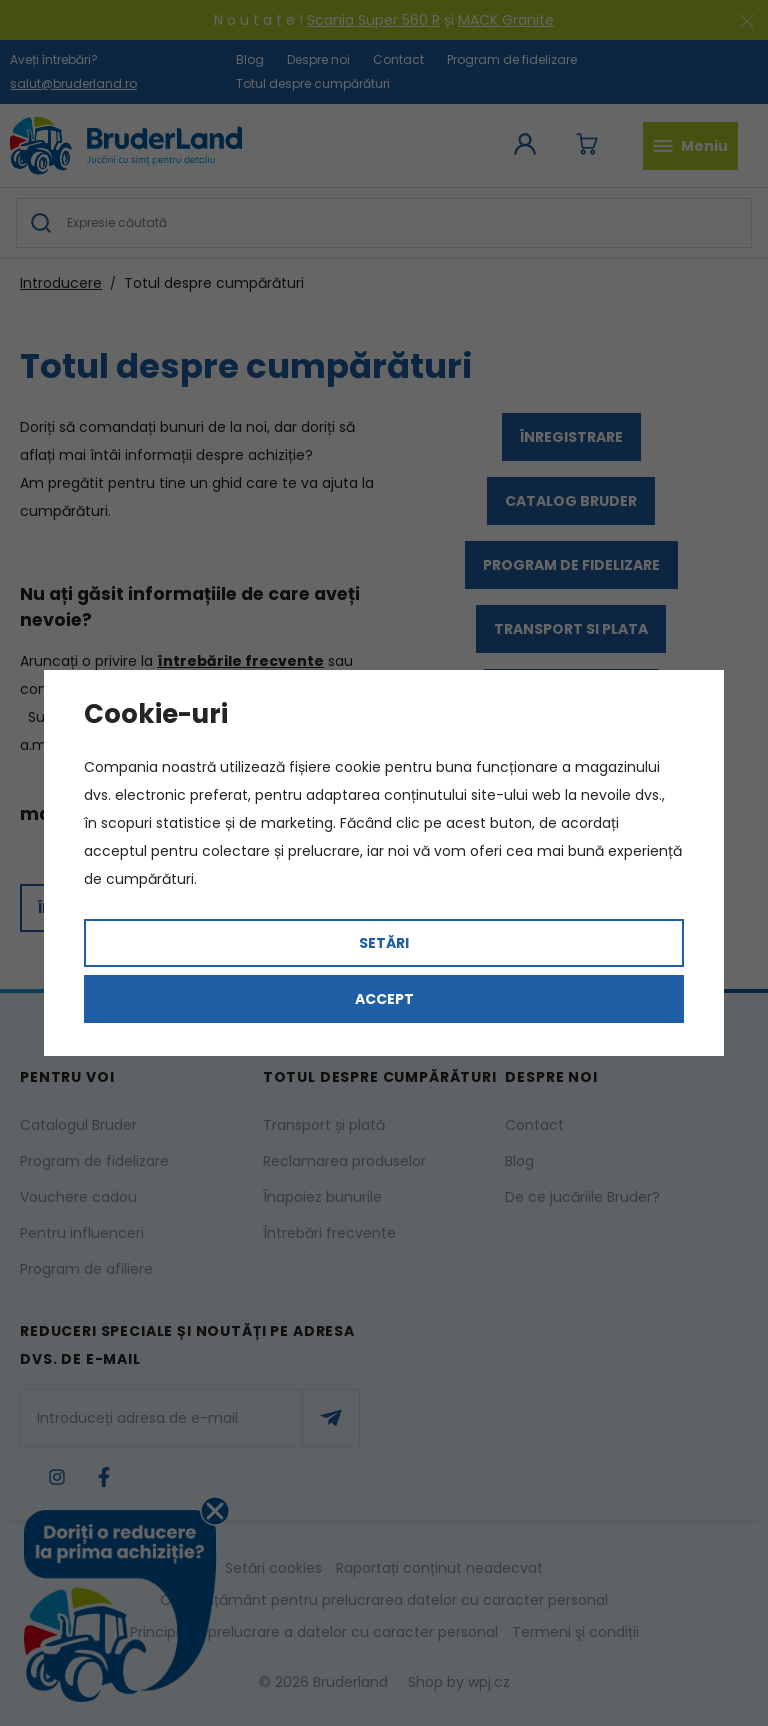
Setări (384, 943)
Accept (384, 999)
